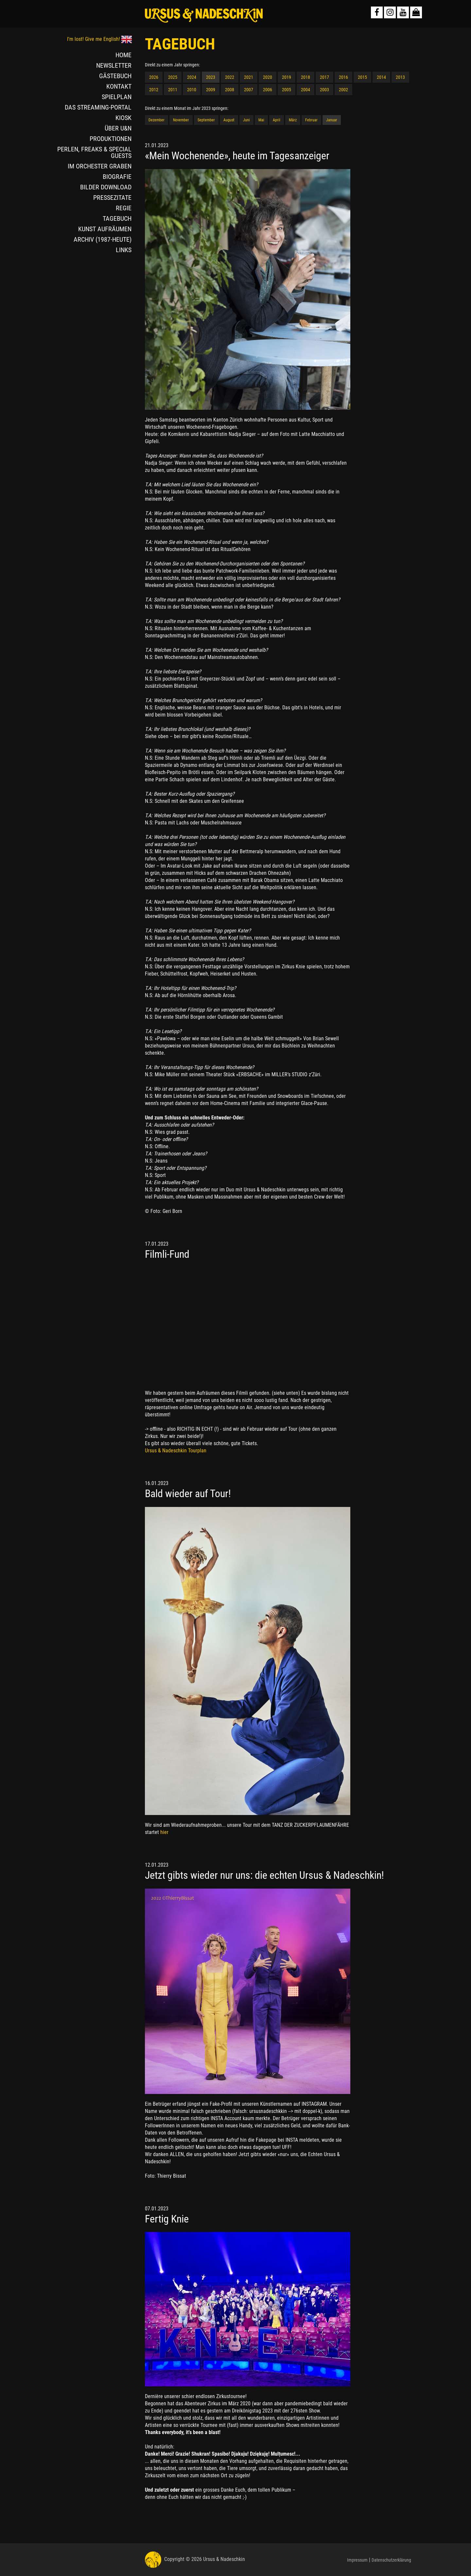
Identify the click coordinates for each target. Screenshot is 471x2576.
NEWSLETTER (113, 65)
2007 (248, 89)
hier (164, 1832)
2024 (191, 77)
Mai (261, 120)
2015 (362, 77)
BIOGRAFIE (117, 177)
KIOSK (123, 118)
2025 (172, 77)
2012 (153, 89)
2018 (305, 77)
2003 (324, 89)
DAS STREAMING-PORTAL (98, 107)
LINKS (123, 250)
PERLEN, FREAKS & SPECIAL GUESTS (94, 152)
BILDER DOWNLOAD (105, 187)
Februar (311, 120)
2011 (172, 89)
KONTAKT (118, 86)
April (276, 120)
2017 (324, 77)
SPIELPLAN (116, 97)
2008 (229, 89)
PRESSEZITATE (112, 197)
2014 (381, 77)
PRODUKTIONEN (110, 139)
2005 (286, 89)
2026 (153, 77)
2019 (286, 77)
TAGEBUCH (117, 218)
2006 (267, 89)
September (206, 120)
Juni (246, 120)
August (229, 120)
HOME (123, 55)
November (181, 120)
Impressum (357, 2560)
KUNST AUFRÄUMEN (104, 229)
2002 (343, 89)
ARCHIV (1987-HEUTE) (102, 239)
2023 (210, 77)
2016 (343, 77)
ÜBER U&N (118, 128)
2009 (210, 89)
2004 (305, 89)
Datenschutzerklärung (391, 2560)
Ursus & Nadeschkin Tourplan (175, 1450)
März (293, 120)
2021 (248, 77)
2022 (229, 77)
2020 (267, 77)
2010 (191, 89)
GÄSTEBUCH (115, 76)
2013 (400, 77)
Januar (331, 120)
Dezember (156, 120)
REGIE (123, 208)
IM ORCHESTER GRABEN (99, 166)
